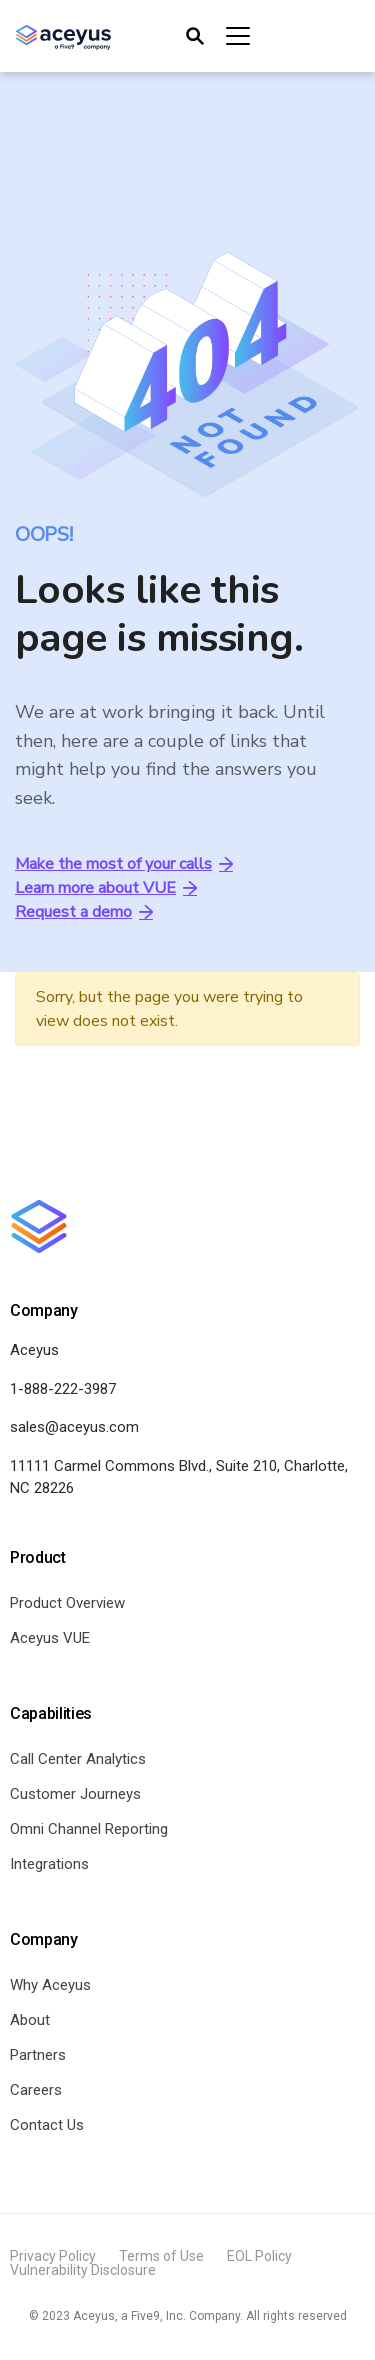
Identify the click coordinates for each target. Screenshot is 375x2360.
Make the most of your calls (124, 864)
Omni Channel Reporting (89, 1829)
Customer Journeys (75, 1794)
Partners (38, 2055)
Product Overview (67, 1603)
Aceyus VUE (50, 1638)
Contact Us (47, 2125)
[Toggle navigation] (216, 36)
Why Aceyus (50, 1985)
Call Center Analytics (78, 1759)
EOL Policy (259, 2256)
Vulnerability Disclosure (83, 2270)
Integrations (49, 1864)
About (30, 2020)
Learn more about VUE (106, 888)
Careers (36, 2090)
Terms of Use (161, 2256)
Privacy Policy (53, 2256)
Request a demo (84, 912)
